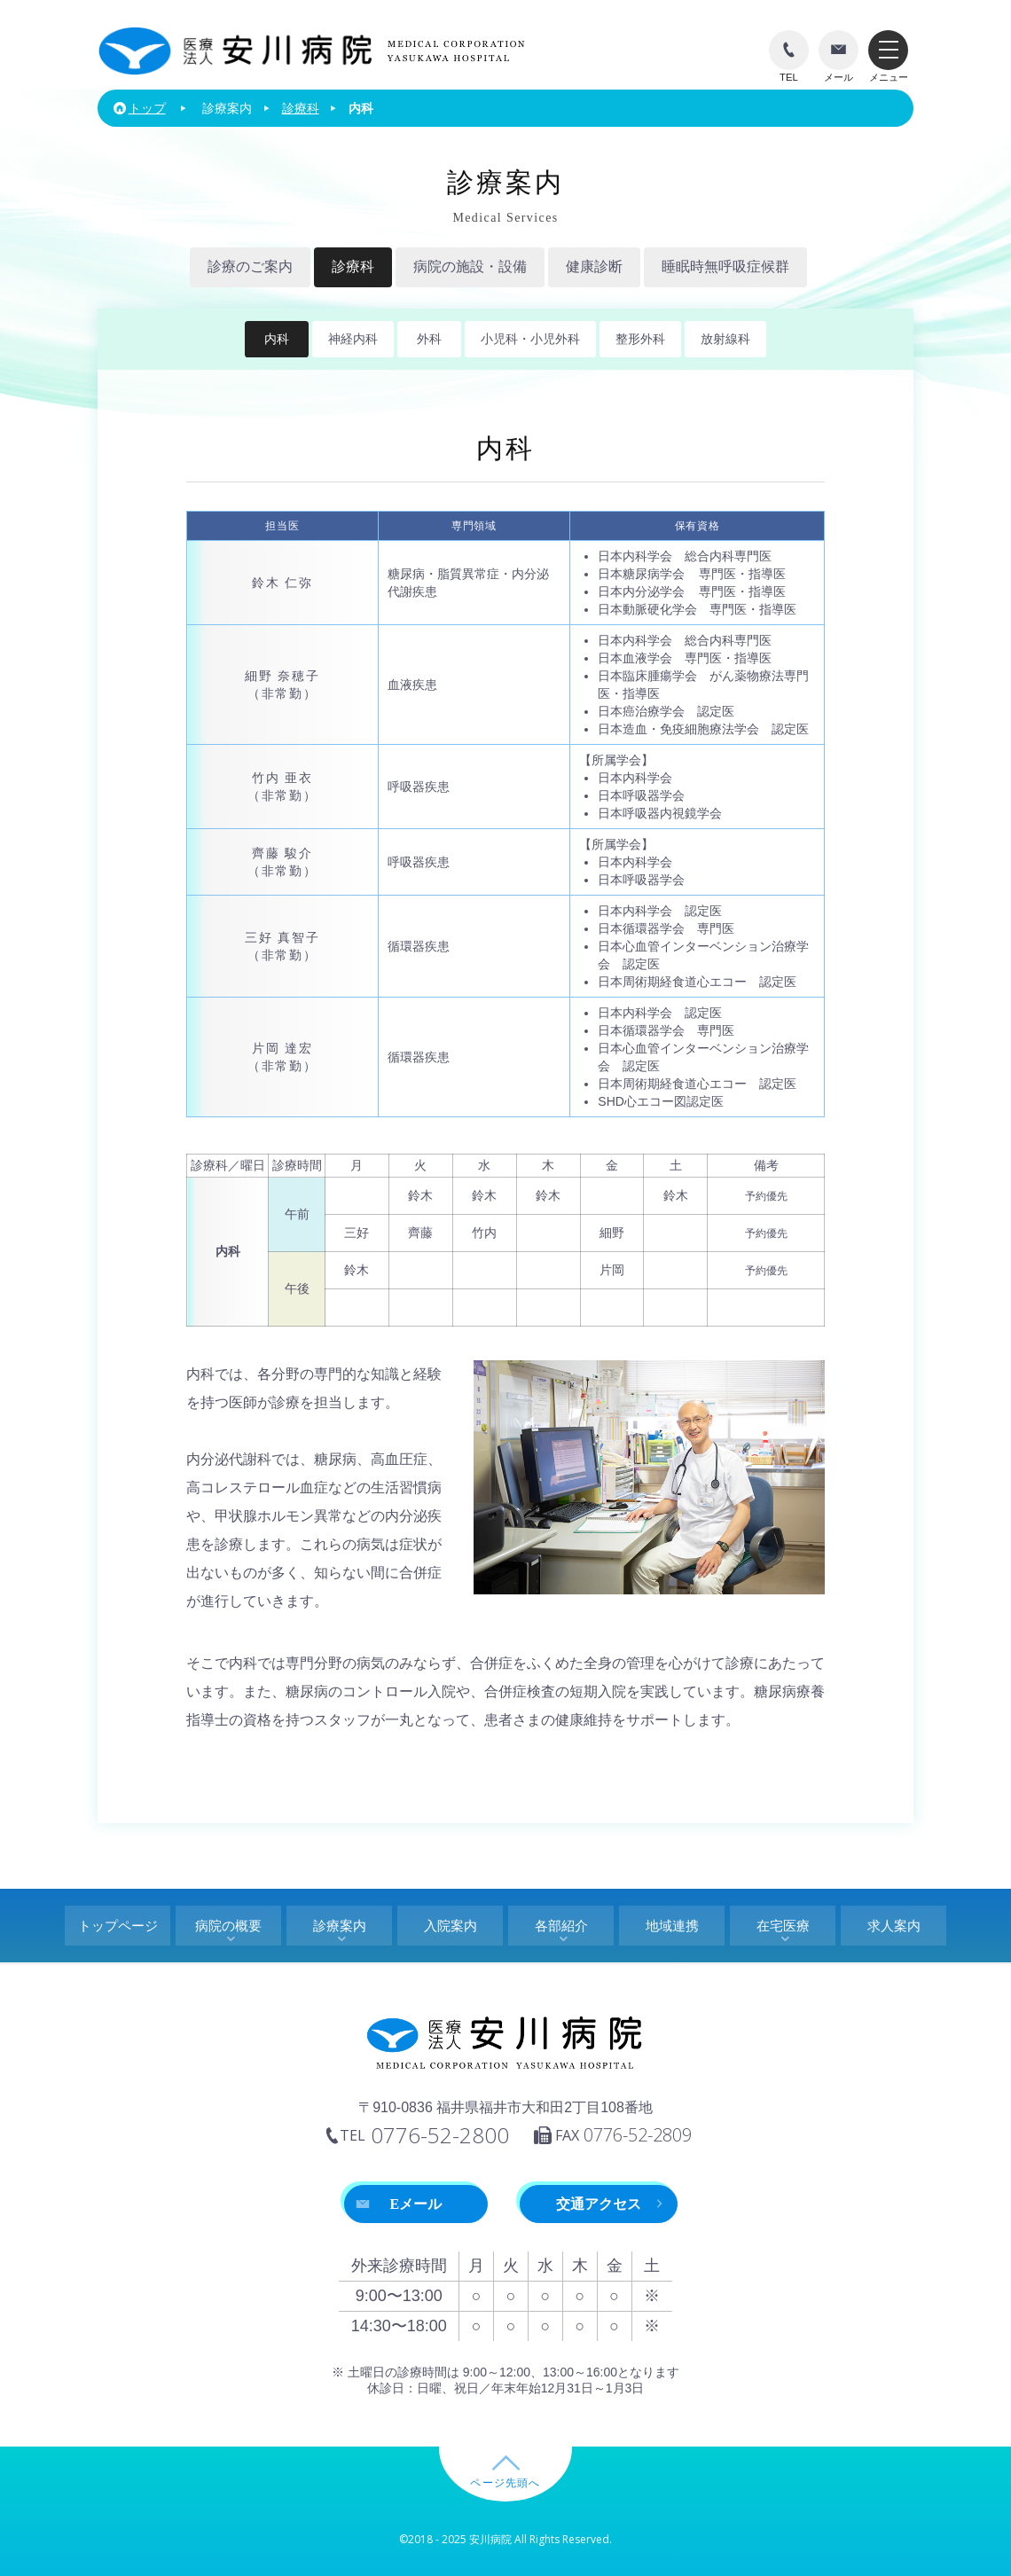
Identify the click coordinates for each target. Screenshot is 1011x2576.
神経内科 (353, 339)
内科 (276, 339)
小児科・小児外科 (530, 339)
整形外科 (640, 339)
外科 (429, 339)
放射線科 (725, 339)
